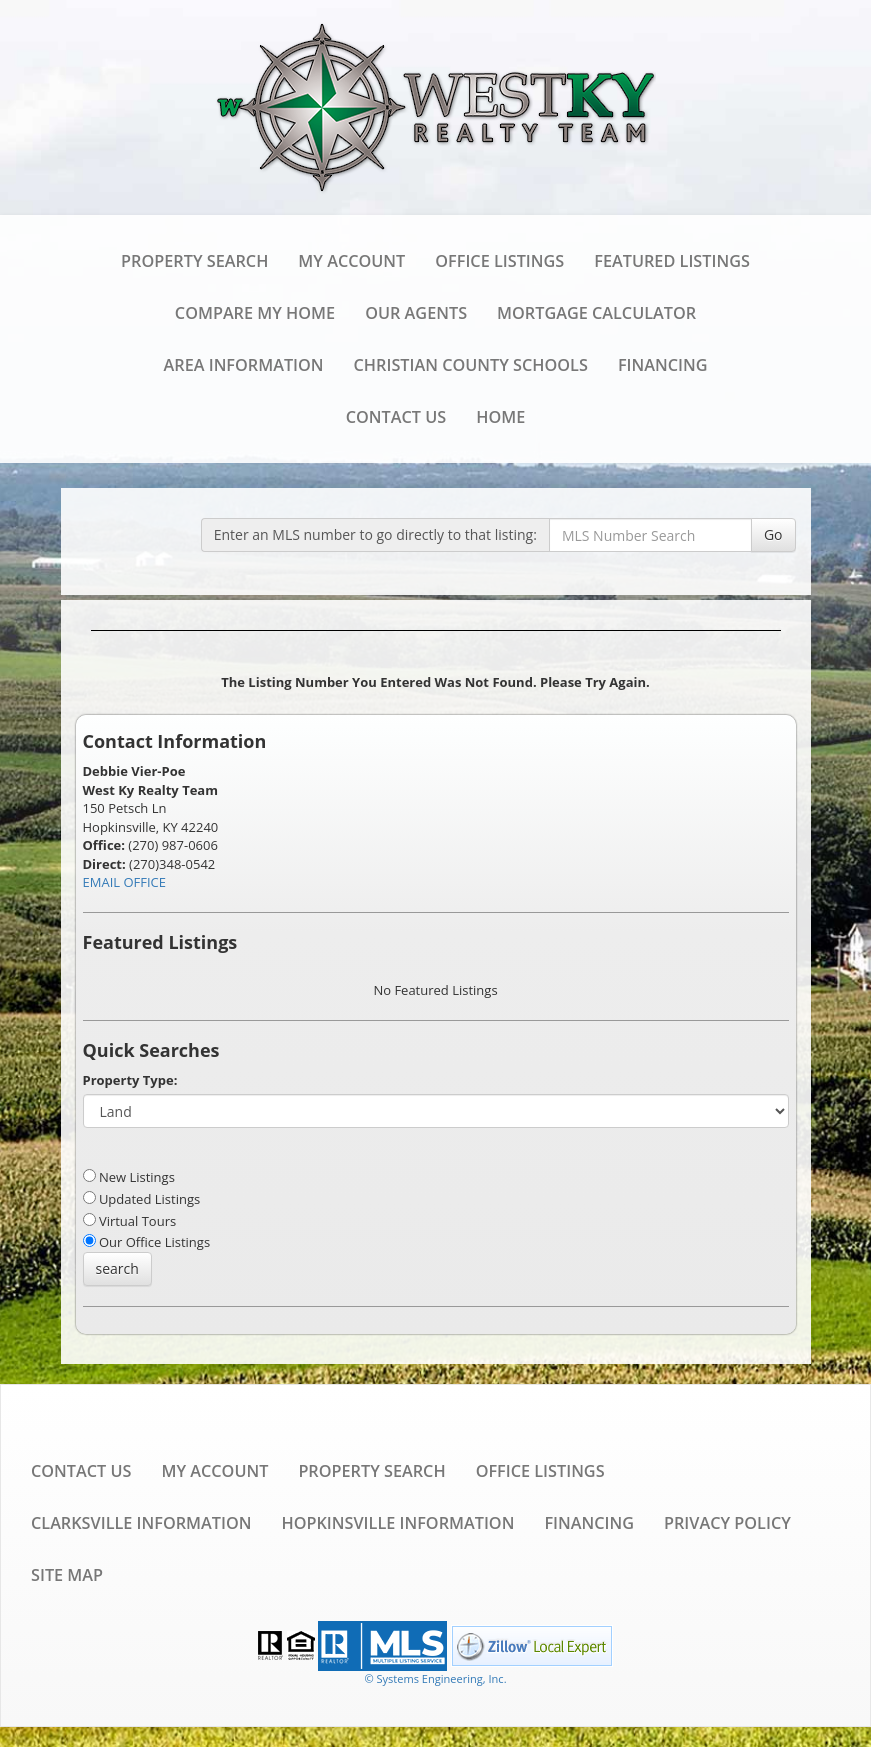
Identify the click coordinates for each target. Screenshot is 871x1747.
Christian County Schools (471, 365)
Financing (663, 365)
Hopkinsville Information (397, 1523)
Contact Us (396, 417)
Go (773, 534)
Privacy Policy (727, 1523)
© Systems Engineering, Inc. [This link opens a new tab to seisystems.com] (435, 1678)
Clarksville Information (141, 1523)
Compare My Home (255, 313)
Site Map (67, 1575)
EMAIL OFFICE (125, 882)
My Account (351, 261)
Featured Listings (672, 261)
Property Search (194, 261)
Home (500, 417)
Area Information (244, 365)
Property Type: (130, 1080)
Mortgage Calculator (596, 313)
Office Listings (499, 261)
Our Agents (416, 313)
